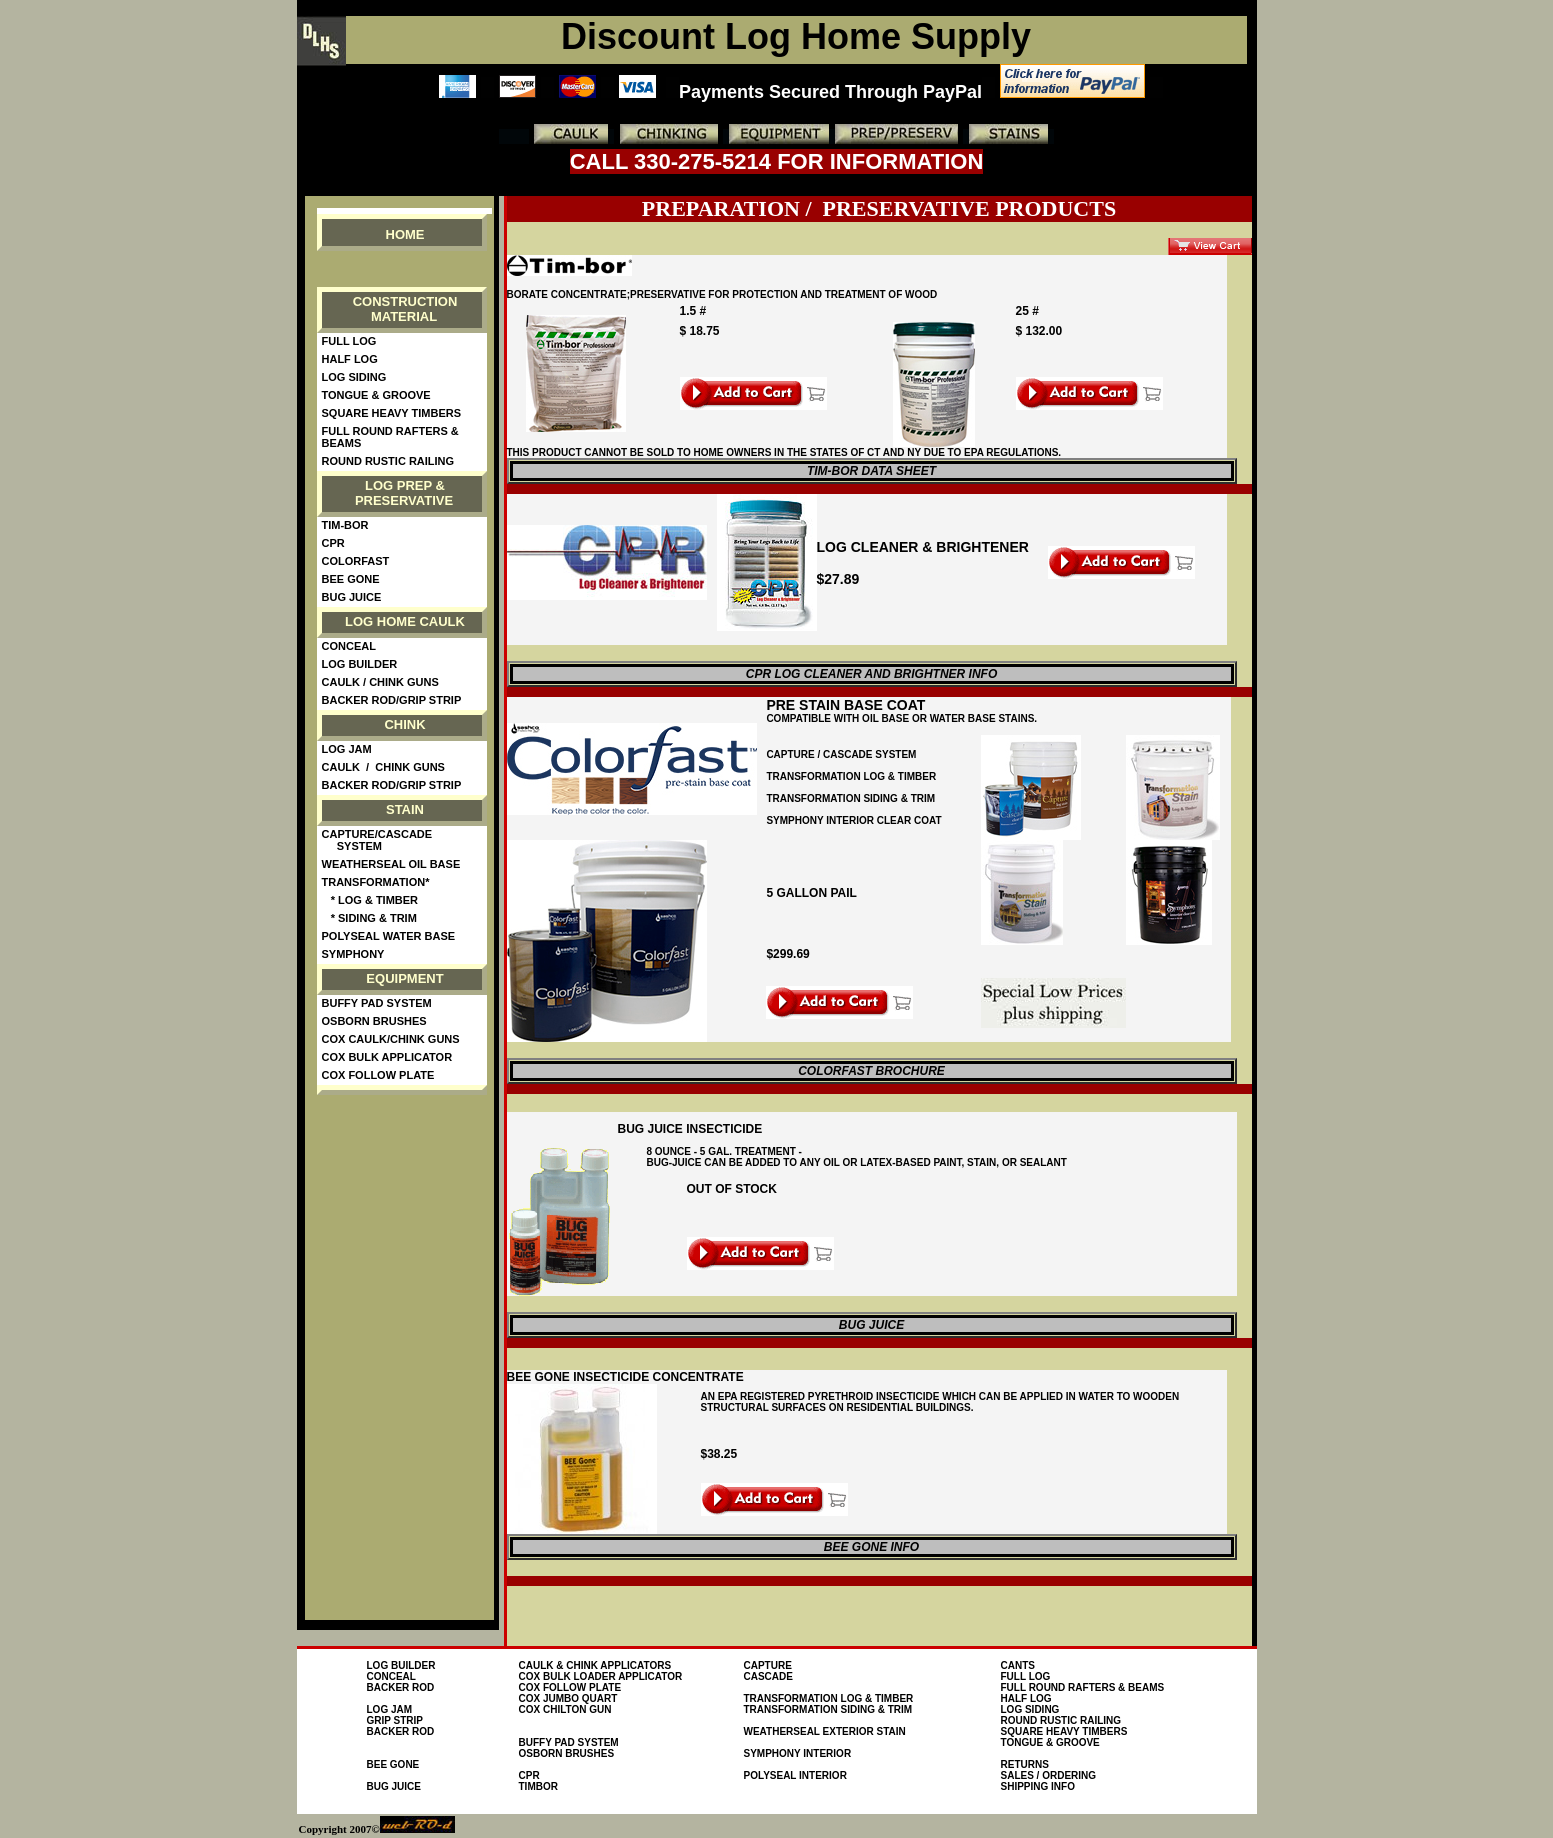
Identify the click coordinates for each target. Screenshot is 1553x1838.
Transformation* (376, 882)
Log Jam (347, 749)
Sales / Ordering (1049, 1775)
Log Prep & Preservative (404, 493)
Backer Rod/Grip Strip (392, 700)
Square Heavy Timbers (392, 413)
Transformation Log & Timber (851, 776)
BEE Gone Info (871, 1547)
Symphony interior (798, 1753)
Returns (1025, 1764)
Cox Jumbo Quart (568, 1698)
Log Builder (360, 664)
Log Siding (354, 377)
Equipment (404, 978)
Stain (405, 809)
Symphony (353, 954)
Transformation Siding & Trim (828, 1709)
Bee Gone (351, 579)
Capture (768, 1665)
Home (405, 234)
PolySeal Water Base (389, 936)
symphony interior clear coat (853, 820)
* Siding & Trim (369, 918)
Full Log (352, 341)
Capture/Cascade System (377, 840)
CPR (333, 543)
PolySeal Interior (795, 1775)
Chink (404, 724)
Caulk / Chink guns (380, 682)
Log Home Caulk (405, 621)
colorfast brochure (871, 1071)
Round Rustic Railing (388, 461)
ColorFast (356, 561)
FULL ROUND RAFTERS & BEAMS (1083, 1687)
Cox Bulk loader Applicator (601, 1676)
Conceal (349, 646)
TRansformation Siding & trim (850, 798)
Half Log (350, 359)
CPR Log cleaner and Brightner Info (872, 674)
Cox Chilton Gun (565, 1709)
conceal (391, 1676)
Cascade (768, 1676)
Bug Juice (352, 597)
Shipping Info (1038, 1786)
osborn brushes (567, 1753)
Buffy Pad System (377, 1003)
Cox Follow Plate (378, 1075)
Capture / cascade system (841, 754)
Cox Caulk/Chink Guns (391, 1039)
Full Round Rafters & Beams (390, 437)
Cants (1018, 1665)
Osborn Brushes (374, 1021)
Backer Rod (401, 1687)
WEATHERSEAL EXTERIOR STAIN (825, 1731)
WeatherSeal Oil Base (391, 864)
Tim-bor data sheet (871, 471)
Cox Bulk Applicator (387, 1057)
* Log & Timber (370, 900)
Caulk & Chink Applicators (595, 1665)
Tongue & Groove (376, 395)
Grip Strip (395, 1720)
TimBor (538, 1786)
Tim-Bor (345, 525)
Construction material (405, 309)
